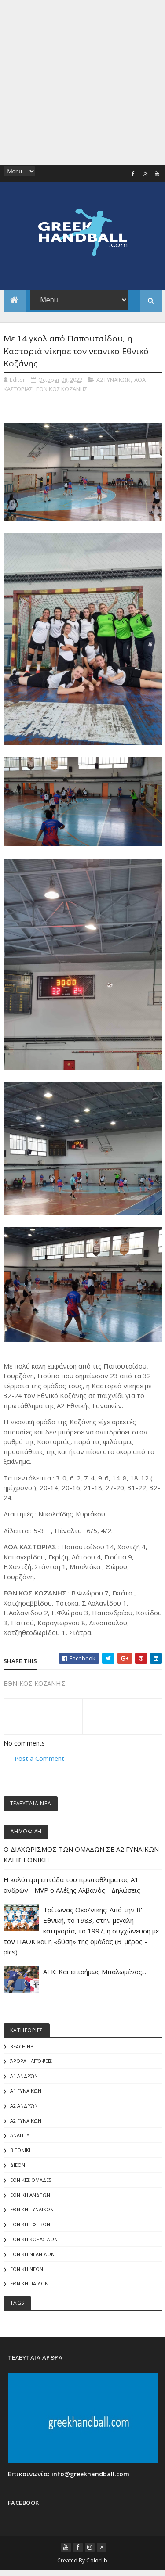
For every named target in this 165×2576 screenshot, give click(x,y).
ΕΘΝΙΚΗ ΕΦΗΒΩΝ (30, 2225)
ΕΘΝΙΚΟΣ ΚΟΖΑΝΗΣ (61, 389)
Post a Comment (39, 1758)
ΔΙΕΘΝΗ (19, 2166)
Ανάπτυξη (23, 2136)
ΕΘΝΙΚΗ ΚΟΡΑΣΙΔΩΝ (34, 2240)
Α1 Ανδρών (24, 2076)
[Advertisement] (82, 82)
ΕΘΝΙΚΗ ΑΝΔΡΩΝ (30, 2195)
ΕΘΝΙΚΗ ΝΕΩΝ (26, 2270)
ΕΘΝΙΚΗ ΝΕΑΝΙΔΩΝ (32, 2255)
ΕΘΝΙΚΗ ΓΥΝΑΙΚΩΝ (32, 2210)
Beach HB (21, 2047)
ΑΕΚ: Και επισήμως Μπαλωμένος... (94, 1972)
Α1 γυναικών (25, 2091)
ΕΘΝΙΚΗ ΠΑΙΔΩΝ (29, 2284)
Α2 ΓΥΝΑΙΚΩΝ (113, 380)
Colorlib (96, 2561)
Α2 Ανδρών (24, 2106)
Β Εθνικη (21, 2151)
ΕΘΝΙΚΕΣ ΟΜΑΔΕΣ (30, 2180)
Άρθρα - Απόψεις (31, 2062)
